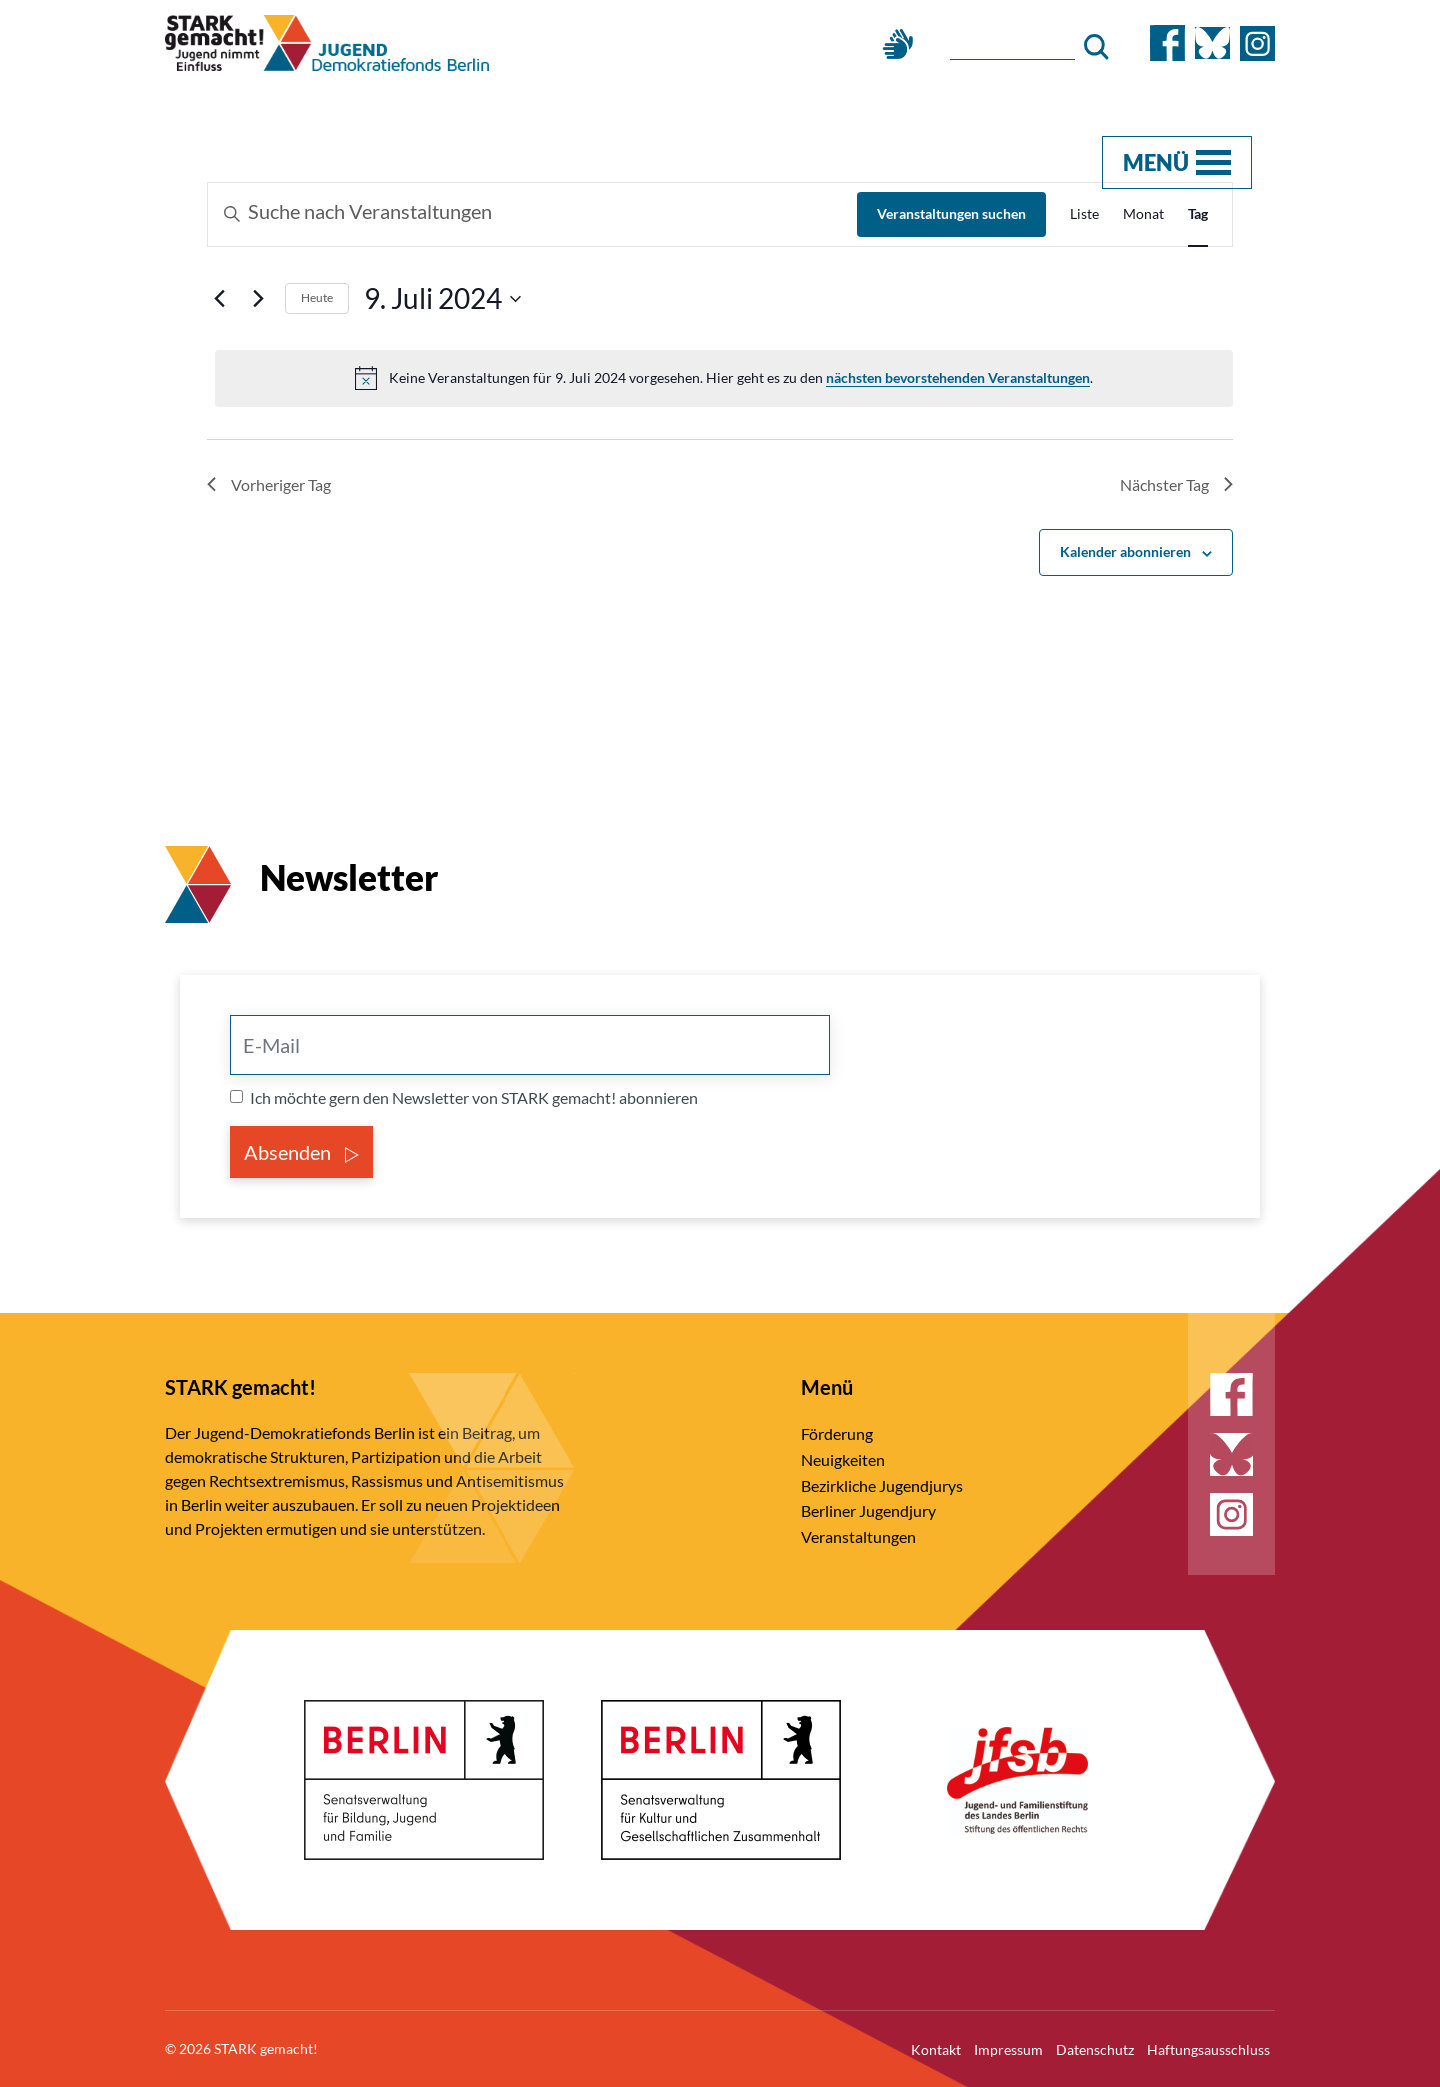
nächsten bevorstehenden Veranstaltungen (958, 377)
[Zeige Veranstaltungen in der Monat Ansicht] (1143, 214)
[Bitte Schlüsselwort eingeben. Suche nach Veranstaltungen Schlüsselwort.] (532, 214)
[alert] (724, 378)
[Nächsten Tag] (258, 299)
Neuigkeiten (843, 1459)
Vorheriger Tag (269, 484)
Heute (317, 297)
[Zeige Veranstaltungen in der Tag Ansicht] (1198, 214)
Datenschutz (1095, 2049)
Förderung (837, 1433)
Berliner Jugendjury (868, 1510)
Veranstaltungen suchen (951, 213)
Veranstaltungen (858, 1536)
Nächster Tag (1176, 484)
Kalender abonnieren (1125, 551)
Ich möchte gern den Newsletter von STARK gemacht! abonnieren (474, 1097)
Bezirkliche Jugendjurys (882, 1485)
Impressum (1008, 2049)
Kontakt (936, 2049)
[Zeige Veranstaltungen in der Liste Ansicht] (1084, 214)
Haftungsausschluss (1208, 2049)
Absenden (301, 1152)
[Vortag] (219, 299)
